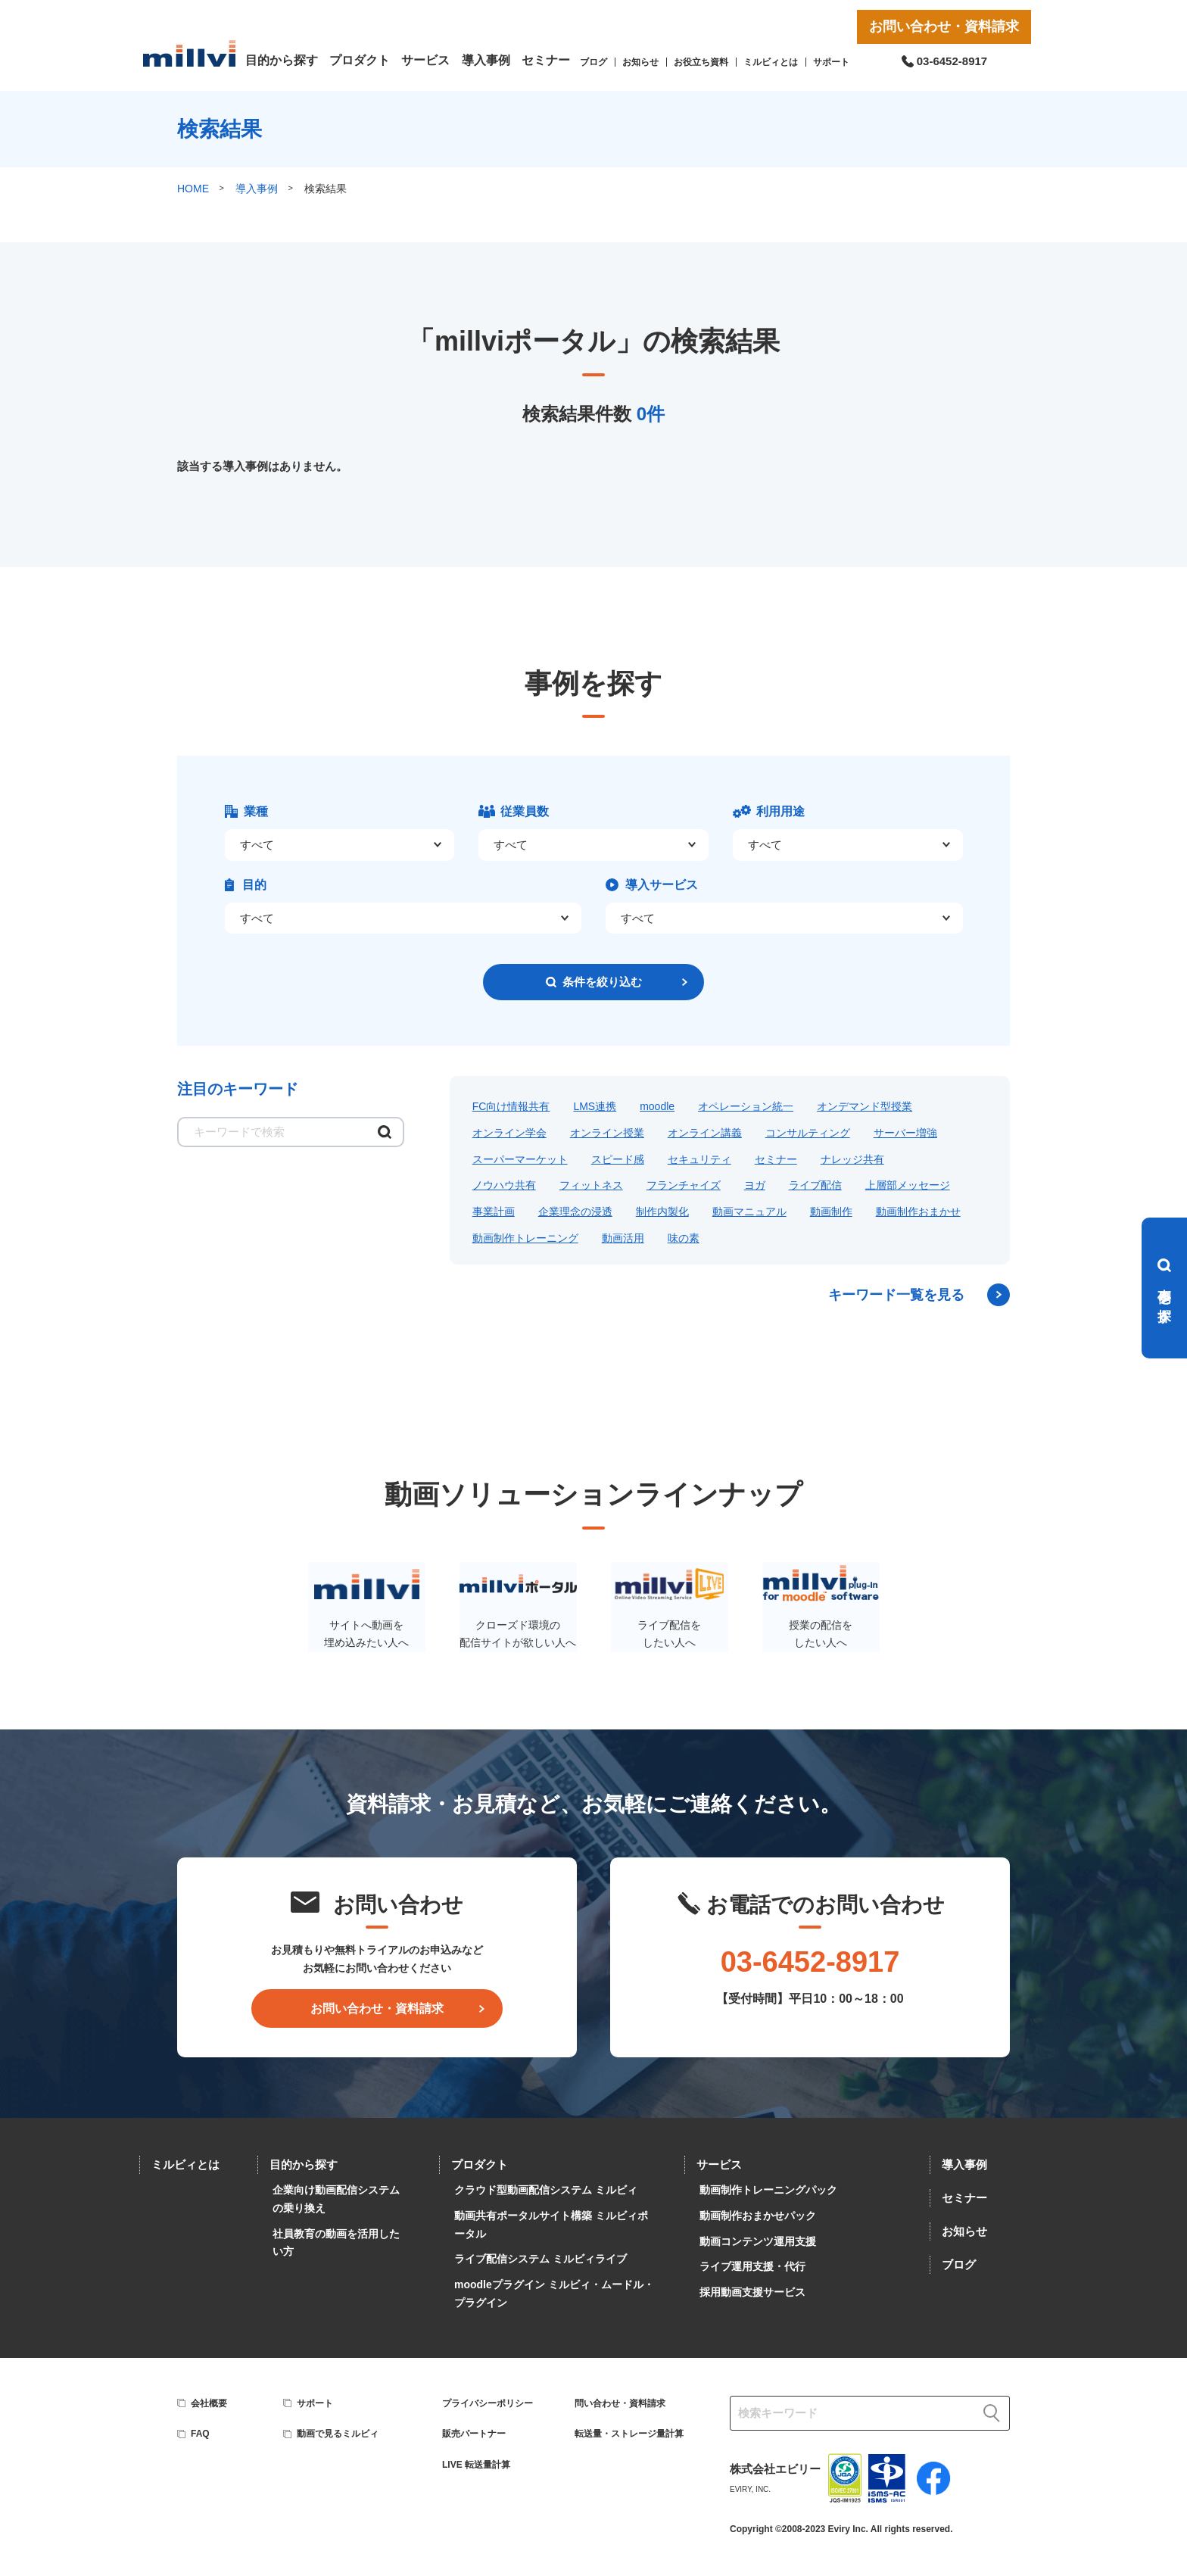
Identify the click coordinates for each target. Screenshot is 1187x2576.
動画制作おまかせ (918, 1211)
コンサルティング (807, 1133)
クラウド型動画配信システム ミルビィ (545, 2190)
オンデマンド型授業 (864, 1106)
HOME (193, 188)
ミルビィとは (770, 62)
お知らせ (640, 62)
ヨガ (754, 1185)
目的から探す (281, 60)
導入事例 (486, 60)
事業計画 (493, 1211)
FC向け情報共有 (511, 1106)
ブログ (593, 62)
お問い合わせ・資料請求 (944, 26)
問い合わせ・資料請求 (620, 2403)
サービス (425, 60)
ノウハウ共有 (504, 1185)
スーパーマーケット (520, 1159)
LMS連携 (594, 1106)
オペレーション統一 (745, 1106)
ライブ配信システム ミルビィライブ (540, 2259)
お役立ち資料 (701, 62)
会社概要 (209, 2403)
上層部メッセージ (907, 1185)
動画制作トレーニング (525, 1238)
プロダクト (359, 60)
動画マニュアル (749, 1211)
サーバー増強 (905, 1133)
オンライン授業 (607, 1133)
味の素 (683, 1238)
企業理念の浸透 (575, 1211)
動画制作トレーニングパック (768, 2190)
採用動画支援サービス (752, 2292)
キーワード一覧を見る (896, 1294)
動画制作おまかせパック (757, 2216)
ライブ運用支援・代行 (752, 2266)
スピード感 (617, 1159)
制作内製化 (662, 1211)
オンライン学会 (509, 1133)
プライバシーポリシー (487, 2403)
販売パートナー (474, 2433)
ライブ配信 (815, 1185)
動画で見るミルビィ (338, 2433)
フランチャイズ (683, 1185)
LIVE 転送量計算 (476, 2464)
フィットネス (591, 1185)
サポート (831, 62)
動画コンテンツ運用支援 (757, 2241)
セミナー (546, 60)
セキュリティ (699, 1159)
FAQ (200, 2433)
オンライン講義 (705, 1133)
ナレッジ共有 (852, 1159)
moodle (657, 1106)
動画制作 (831, 1211)
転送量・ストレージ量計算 (629, 2433)
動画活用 (623, 1238)
